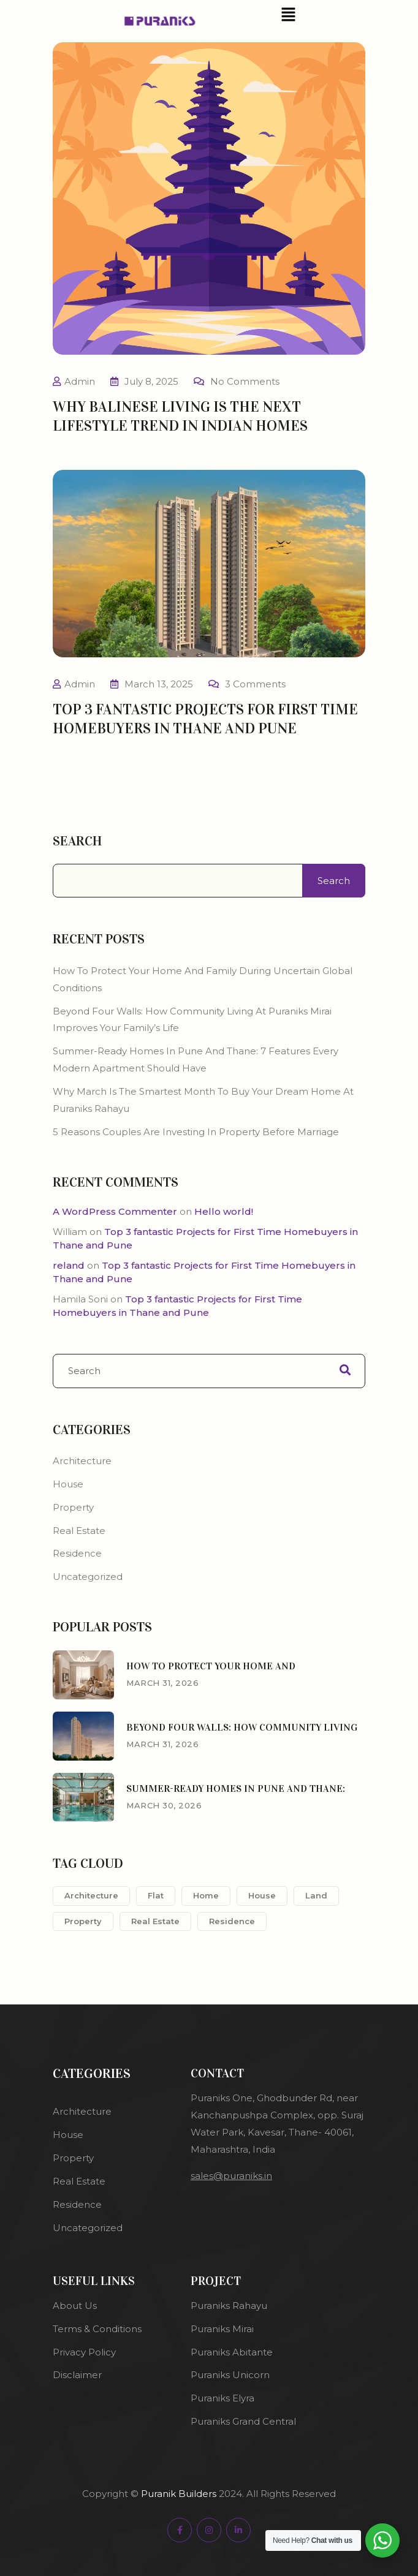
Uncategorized (88, 1576)
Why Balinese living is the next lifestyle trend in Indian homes (180, 416)
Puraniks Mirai (222, 2329)
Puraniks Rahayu (229, 2305)
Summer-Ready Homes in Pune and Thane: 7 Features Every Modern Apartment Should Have (195, 1059)
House (68, 1484)
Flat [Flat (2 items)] (156, 1895)
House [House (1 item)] (262, 1895)
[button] (288, 14)
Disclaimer (77, 2375)
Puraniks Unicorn (230, 2375)
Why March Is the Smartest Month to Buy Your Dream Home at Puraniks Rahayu (203, 1100)
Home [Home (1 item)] (206, 1895)
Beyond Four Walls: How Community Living (241, 1727)
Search (77, 841)
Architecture (82, 1461)
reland (69, 1265)
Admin (79, 381)
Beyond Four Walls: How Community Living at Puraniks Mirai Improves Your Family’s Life (192, 1019)
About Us (75, 2305)
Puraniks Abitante (232, 2352)
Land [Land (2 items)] (316, 1895)
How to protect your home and (210, 1666)
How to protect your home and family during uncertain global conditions (202, 979)
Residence (77, 1553)
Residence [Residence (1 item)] (232, 1921)
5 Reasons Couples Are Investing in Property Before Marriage (197, 1132)
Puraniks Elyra (222, 2398)
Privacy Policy (84, 2352)
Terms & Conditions (97, 2329)
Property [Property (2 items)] (83, 1921)
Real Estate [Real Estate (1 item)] (155, 1921)
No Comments (244, 381)
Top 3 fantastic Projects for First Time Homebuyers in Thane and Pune (205, 719)
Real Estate (79, 1530)
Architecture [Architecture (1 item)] (91, 1895)
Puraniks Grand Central (244, 2421)
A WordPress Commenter (115, 1211)
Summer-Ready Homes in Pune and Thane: (235, 1788)
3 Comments (255, 684)
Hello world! (223, 1211)
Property (73, 1507)
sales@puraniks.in (231, 2175)
